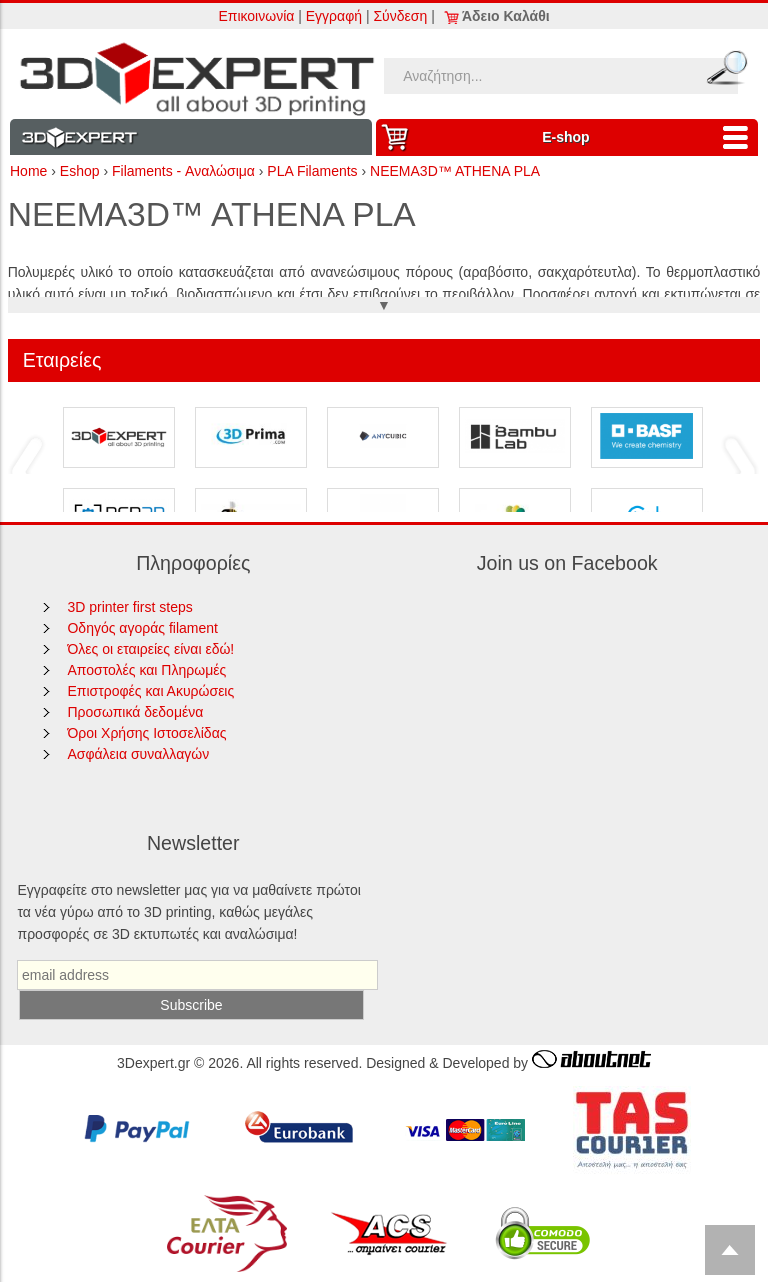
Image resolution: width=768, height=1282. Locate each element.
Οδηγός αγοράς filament (142, 628)
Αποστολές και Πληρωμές (146, 670)
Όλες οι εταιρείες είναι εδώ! (150, 649)
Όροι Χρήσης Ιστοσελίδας (146, 733)
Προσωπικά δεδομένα (135, 712)
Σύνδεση (400, 16)
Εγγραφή (334, 16)
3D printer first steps (129, 607)
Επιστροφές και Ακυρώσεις (150, 691)
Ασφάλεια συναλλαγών (138, 754)
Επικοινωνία (256, 16)
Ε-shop (650, 137)
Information (191, 137)
